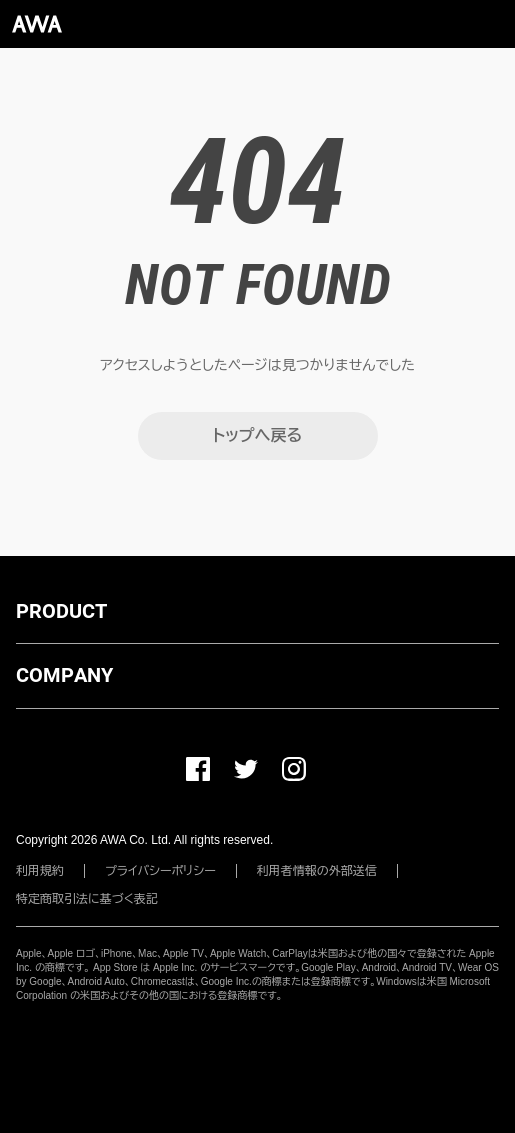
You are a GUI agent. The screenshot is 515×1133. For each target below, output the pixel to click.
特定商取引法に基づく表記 (87, 899)
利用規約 (40, 871)
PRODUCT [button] (61, 611)
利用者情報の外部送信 (317, 871)
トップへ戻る (257, 435)
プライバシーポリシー (160, 871)
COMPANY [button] (64, 675)
